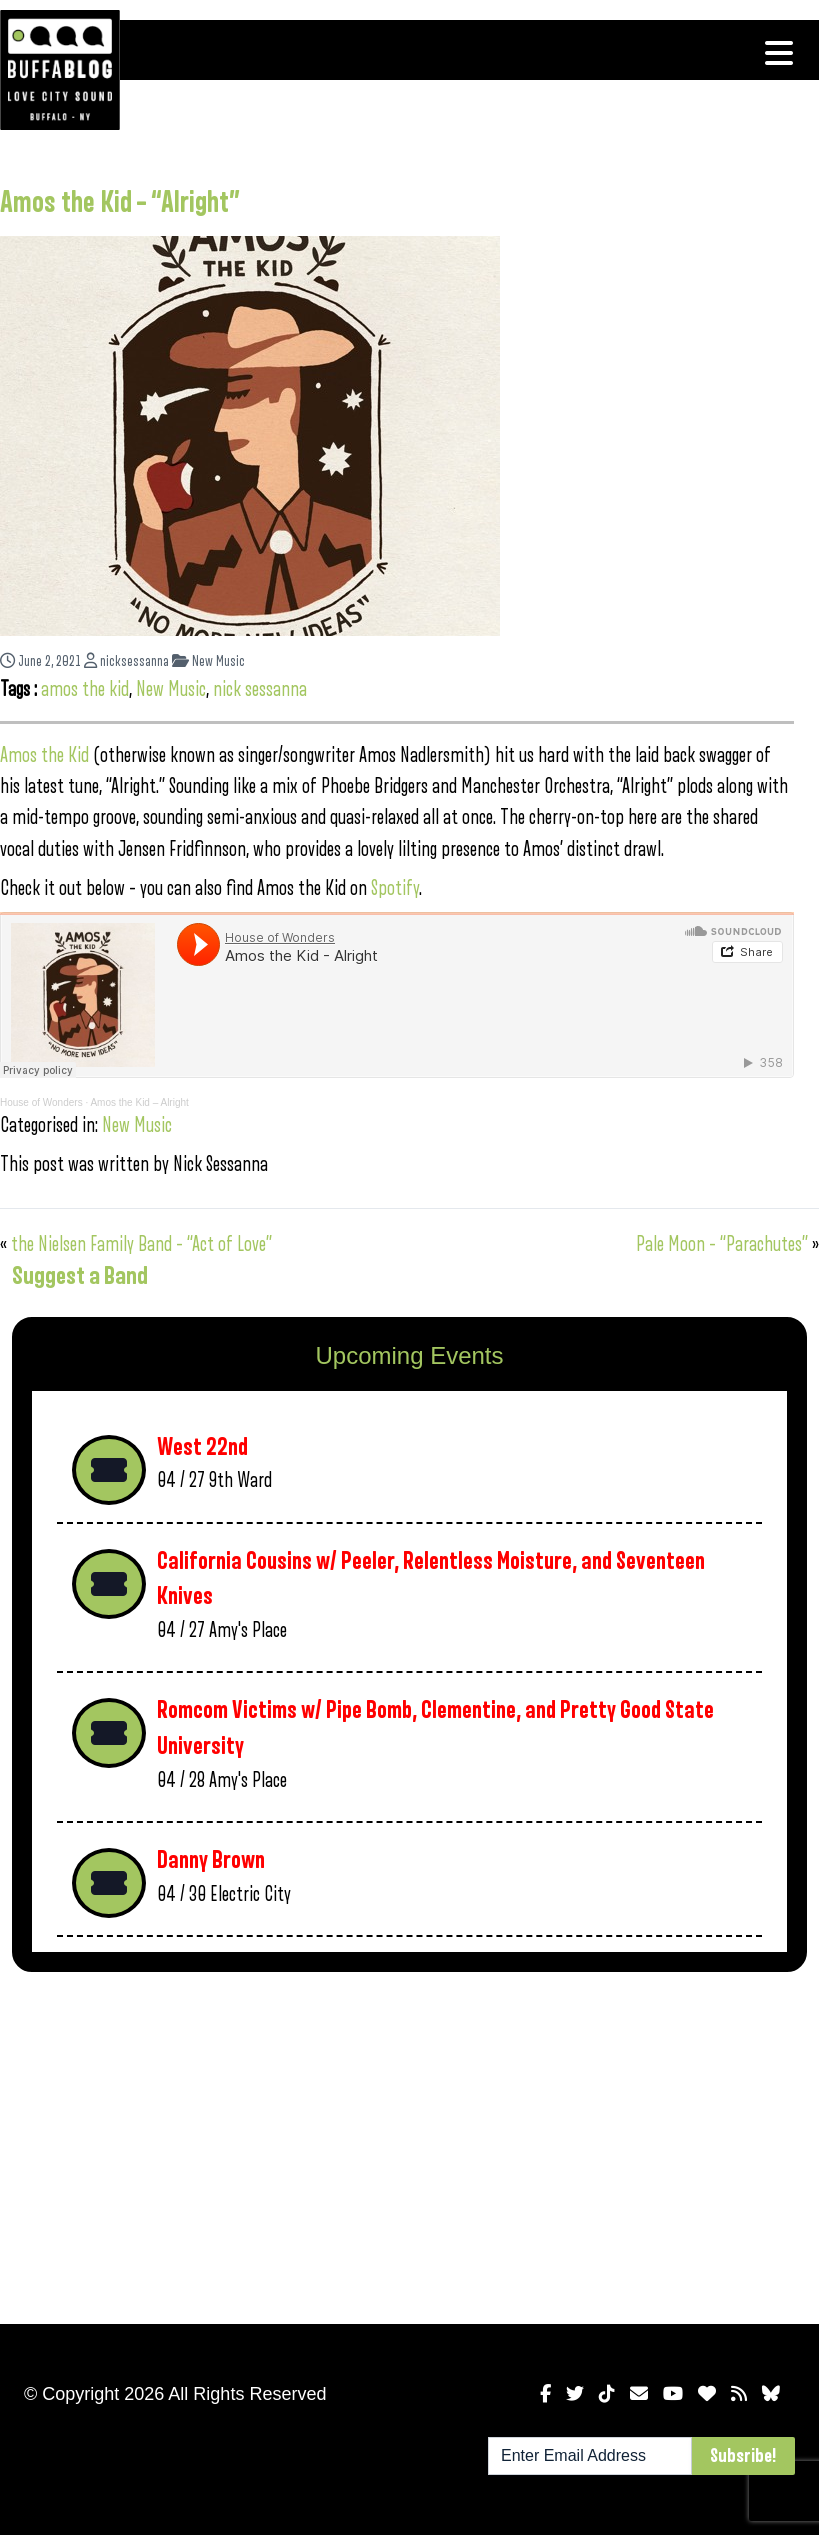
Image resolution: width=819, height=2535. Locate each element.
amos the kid (85, 689)
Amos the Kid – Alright (139, 1102)
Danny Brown (211, 1860)
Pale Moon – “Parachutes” (722, 1244)
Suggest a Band (80, 1276)
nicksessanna (126, 661)
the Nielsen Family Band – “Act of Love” (141, 1244)
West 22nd (202, 1447)
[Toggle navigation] (779, 53)
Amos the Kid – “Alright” (120, 203)
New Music (208, 661)
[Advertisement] (409, 2144)
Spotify (395, 888)
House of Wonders (41, 1102)
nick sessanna (260, 689)
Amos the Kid (44, 755)
